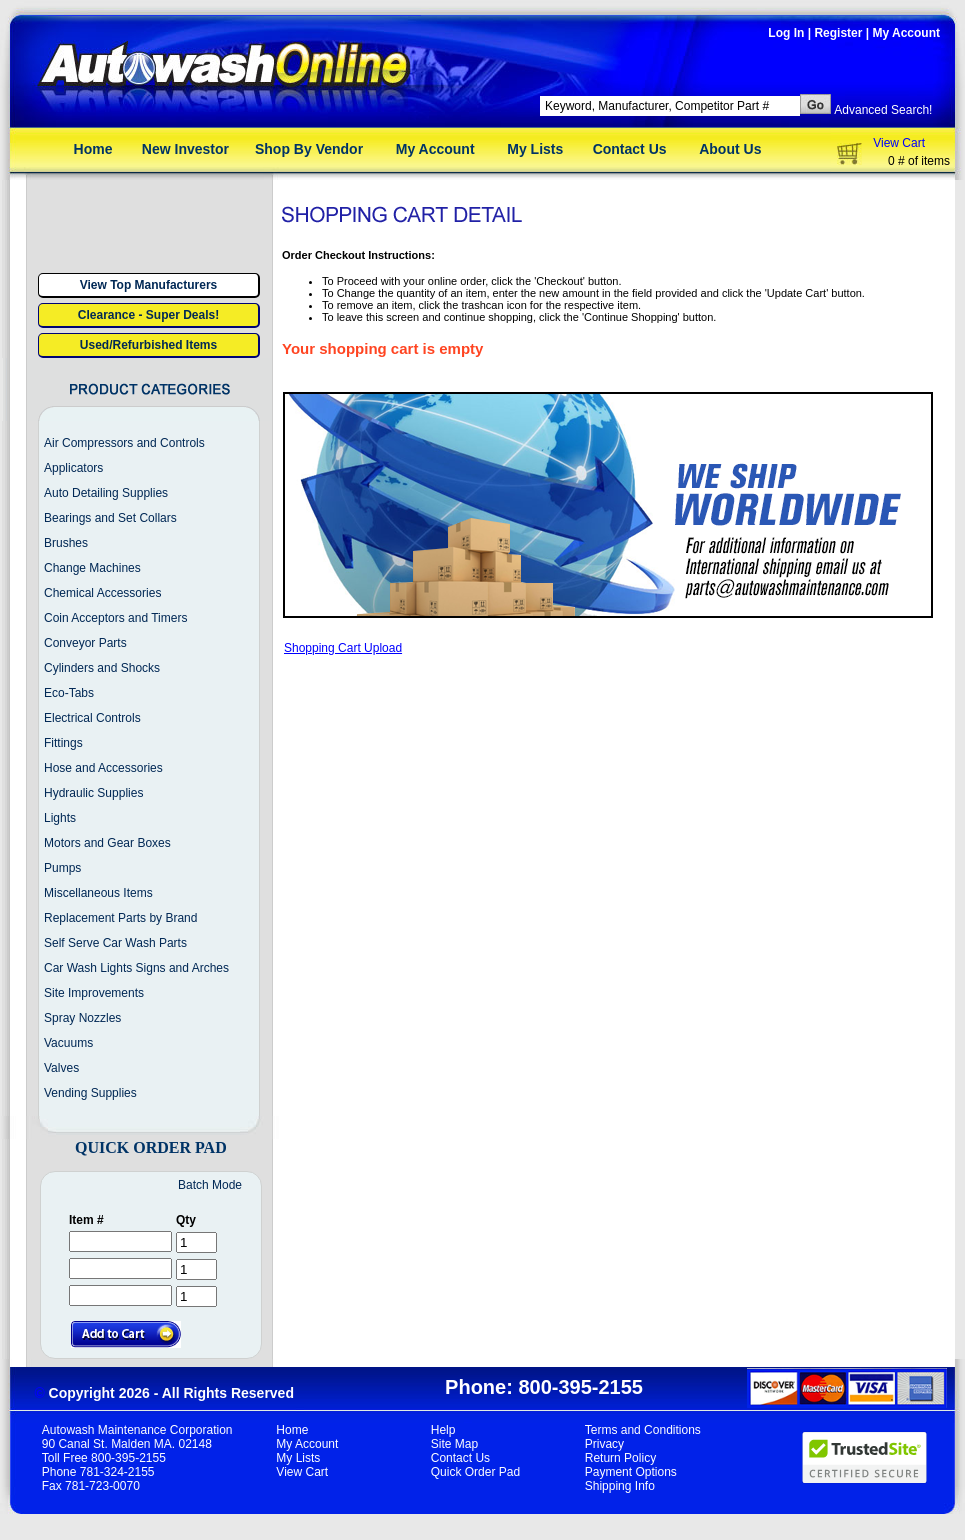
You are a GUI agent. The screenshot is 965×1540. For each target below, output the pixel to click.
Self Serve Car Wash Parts (115, 943)
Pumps (62, 868)
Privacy (604, 1444)
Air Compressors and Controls (124, 443)
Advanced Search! (883, 110)
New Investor (185, 149)
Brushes (66, 543)
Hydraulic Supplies (93, 793)
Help (443, 1430)
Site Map (454, 1444)
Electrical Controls (92, 718)
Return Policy (620, 1458)
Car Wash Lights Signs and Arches (136, 968)
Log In (786, 33)
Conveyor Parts (85, 643)
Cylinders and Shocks (102, 668)
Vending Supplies (90, 1093)
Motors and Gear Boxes (107, 843)
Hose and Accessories (103, 768)
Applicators (73, 468)
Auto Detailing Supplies (106, 493)
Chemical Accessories (102, 593)
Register (838, 33)
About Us (730, 149)
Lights (60, 818)
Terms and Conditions (643, 1430)
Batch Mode (210, 1185)
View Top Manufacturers (149, 285)
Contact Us (630, 149)
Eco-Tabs (69, 693)
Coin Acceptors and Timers (115, 618)
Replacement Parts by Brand (120, 918)
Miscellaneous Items (98, 893)
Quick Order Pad (475, 1472)
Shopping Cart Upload (343, 648)
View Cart (899, 143)
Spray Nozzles (82, 1018)
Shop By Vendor (309, 149)
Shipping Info (620, 1486)
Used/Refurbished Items (148, 345)
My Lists (535, 149)
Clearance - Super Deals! (148, 315)
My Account (906, 33)
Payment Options (631, 1472)
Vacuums (68, 1043)
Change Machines (92, 568)
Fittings (63, 743)
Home (93, 149)
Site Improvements (94, 993)
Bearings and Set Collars (110, 518)
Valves (61, 1068)
